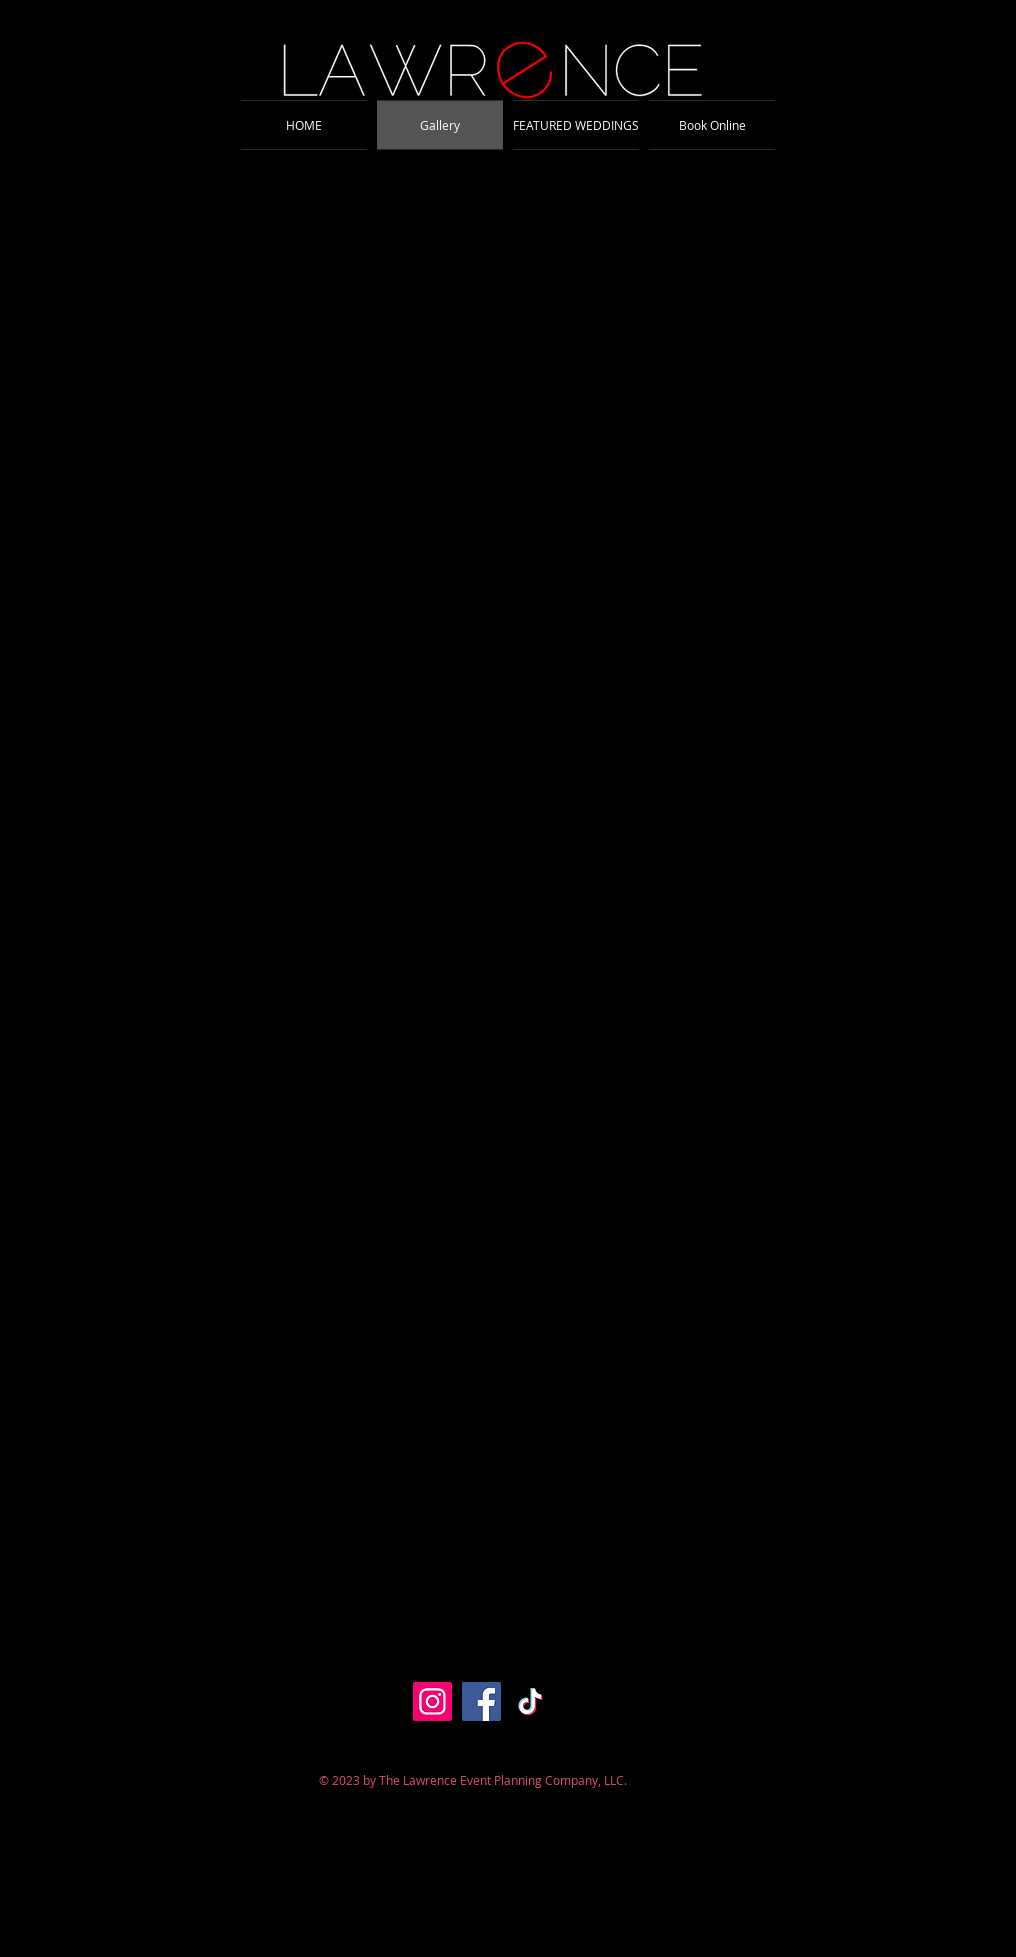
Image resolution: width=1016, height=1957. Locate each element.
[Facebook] (481, 1701)
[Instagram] (432, 1701)
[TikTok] (530, 1701)
